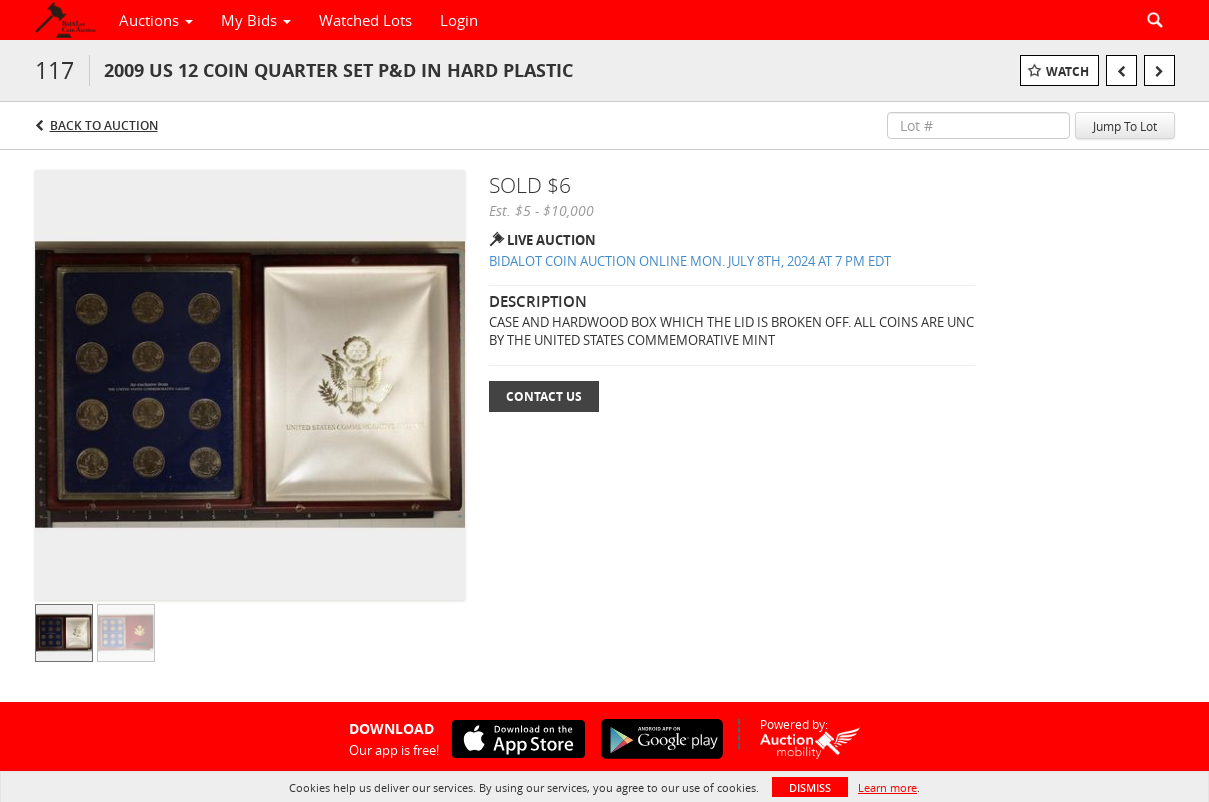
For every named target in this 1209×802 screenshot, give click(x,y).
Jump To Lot (1125, 126)
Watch (1067, 71)
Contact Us (544, 396)
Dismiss (810, 787)
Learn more (887, 787)
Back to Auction (104, 125)
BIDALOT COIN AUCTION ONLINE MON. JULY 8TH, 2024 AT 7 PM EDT (690, 261)
